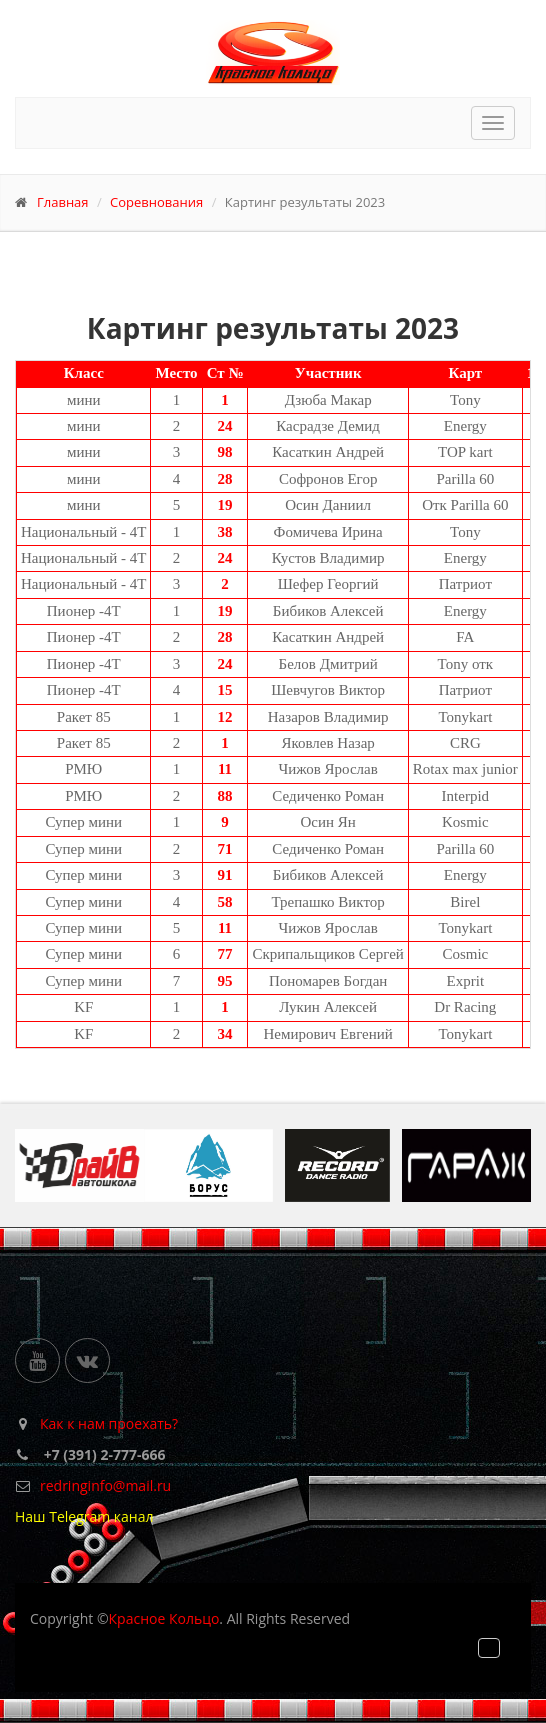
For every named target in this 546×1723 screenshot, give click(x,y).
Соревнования (156, 202)
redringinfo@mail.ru (105, 1485)
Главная (63, 202)
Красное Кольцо (164, 1618)
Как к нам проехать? (109, 1423)
